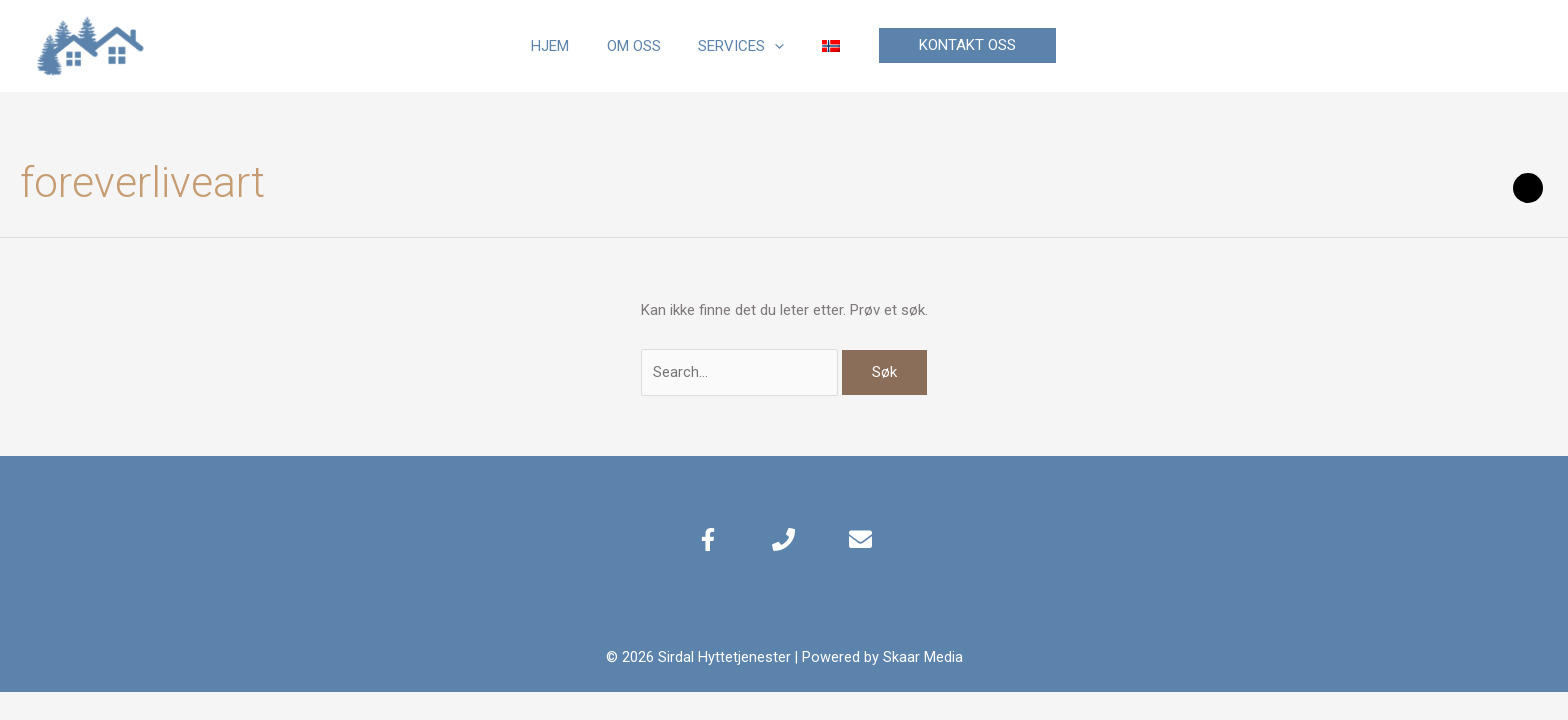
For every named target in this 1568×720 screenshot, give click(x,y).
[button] (952, 45)
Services (738, 46)
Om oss (638, 46)
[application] (771, 46)
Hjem (562, 46)
